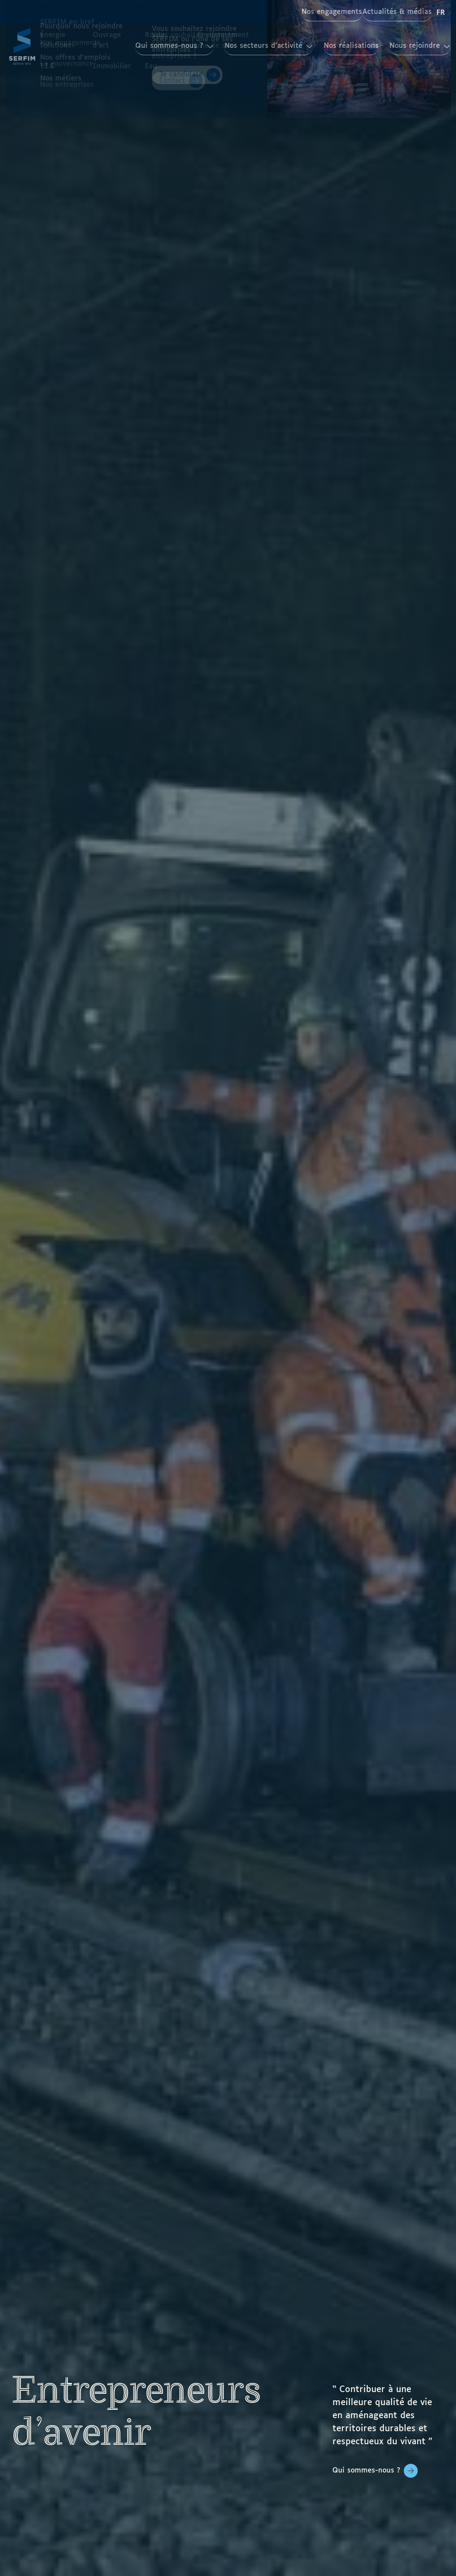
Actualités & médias (390, 12)
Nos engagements (312, 12)
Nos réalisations (331, 46)
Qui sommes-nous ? (366, 2470)
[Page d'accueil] (22, 46)
